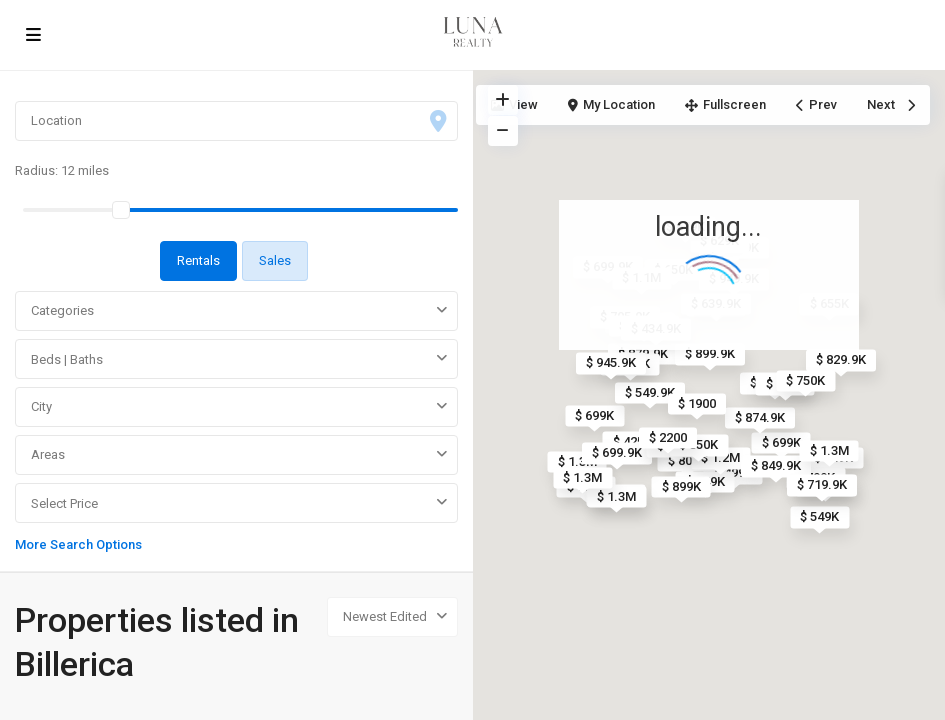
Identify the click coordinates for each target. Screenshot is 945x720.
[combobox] (236, 311)
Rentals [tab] (198, 260)
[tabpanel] (236, 419)
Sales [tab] (275, 260)
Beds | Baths (67, 359)
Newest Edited (385, 616)
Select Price (64, 503)
